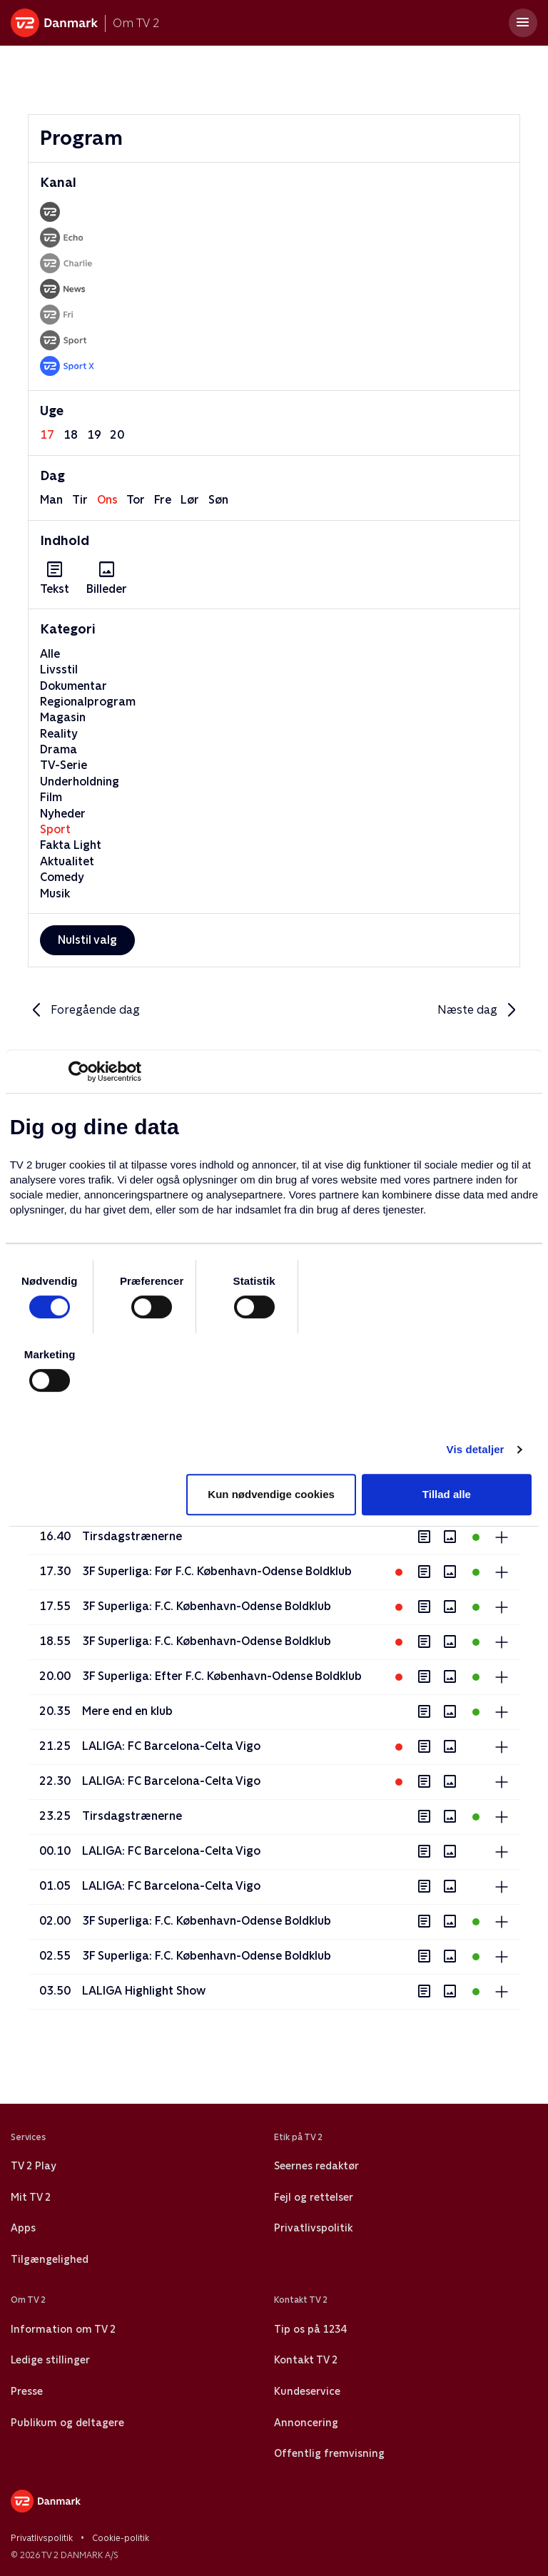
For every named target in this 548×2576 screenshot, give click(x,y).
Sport (55, 829)
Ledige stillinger (50, 2360)
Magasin (63, 717)
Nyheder (63, 813)
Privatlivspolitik (313, 2228)
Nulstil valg (87, 940)
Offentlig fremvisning (329, 2453)
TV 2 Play (33, 2166)
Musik (55, 893)
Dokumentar (73, 686)
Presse (27, 2391)
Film (51, 797)
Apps (23, 2228)
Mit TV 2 (31, 2197)
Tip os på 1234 (310, 2329)
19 (94, 435)
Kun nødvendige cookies (271, 1494)
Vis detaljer (475, 1449)
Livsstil (59, 669)
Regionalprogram (88, 701)
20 (117, 435)
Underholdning (79, 781)
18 (71, 435)
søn (218, 499)
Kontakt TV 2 (306, 2360)
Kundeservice (307, 2391)
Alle (50, 654)
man (51, 499)
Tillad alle (446, 1494)
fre (162, 499)
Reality (59, 733)
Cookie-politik (120, 2538)
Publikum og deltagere (67, 2422)
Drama (58, 749)
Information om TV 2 (63, 2329)
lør (190, 499)
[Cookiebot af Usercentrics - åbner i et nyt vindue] (78, 1071)
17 (47, 435)
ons (107, 499)
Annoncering (306, 2422)
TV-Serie (63, 765)
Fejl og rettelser (313, 2197)
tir (80, 499)
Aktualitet (67, 861)
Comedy (62, 877)
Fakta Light (70, 845)
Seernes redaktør (316, 2166)
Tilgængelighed (49, 2259)
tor (135, 499)
